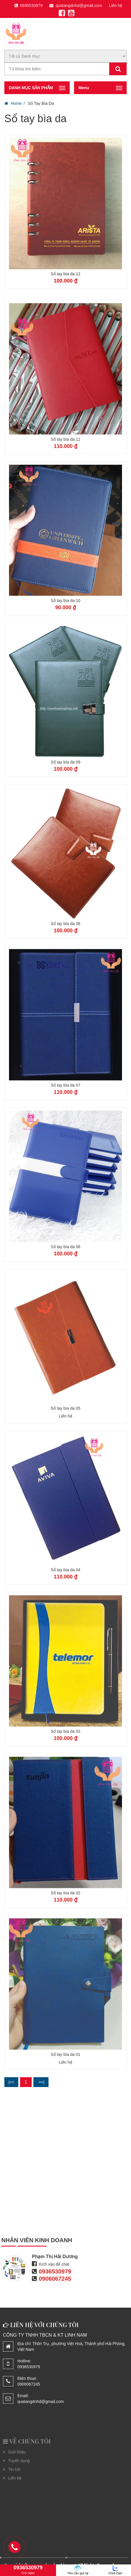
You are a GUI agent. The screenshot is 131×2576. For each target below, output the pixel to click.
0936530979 (29, 5)
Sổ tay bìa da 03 (65, 1784)
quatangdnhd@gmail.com (75, 5)
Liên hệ (115, 5)
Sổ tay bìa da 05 (65, 1461)
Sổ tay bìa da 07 (65, 1138)
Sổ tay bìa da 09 (65, 815)
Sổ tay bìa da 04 (65, 1622)
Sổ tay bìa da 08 (65, 976)
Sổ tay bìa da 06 (65, 1299)
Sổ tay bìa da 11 (65, 492)
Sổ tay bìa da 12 (65, 274)
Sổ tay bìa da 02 (65, 1945)
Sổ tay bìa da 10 (65, 653)
